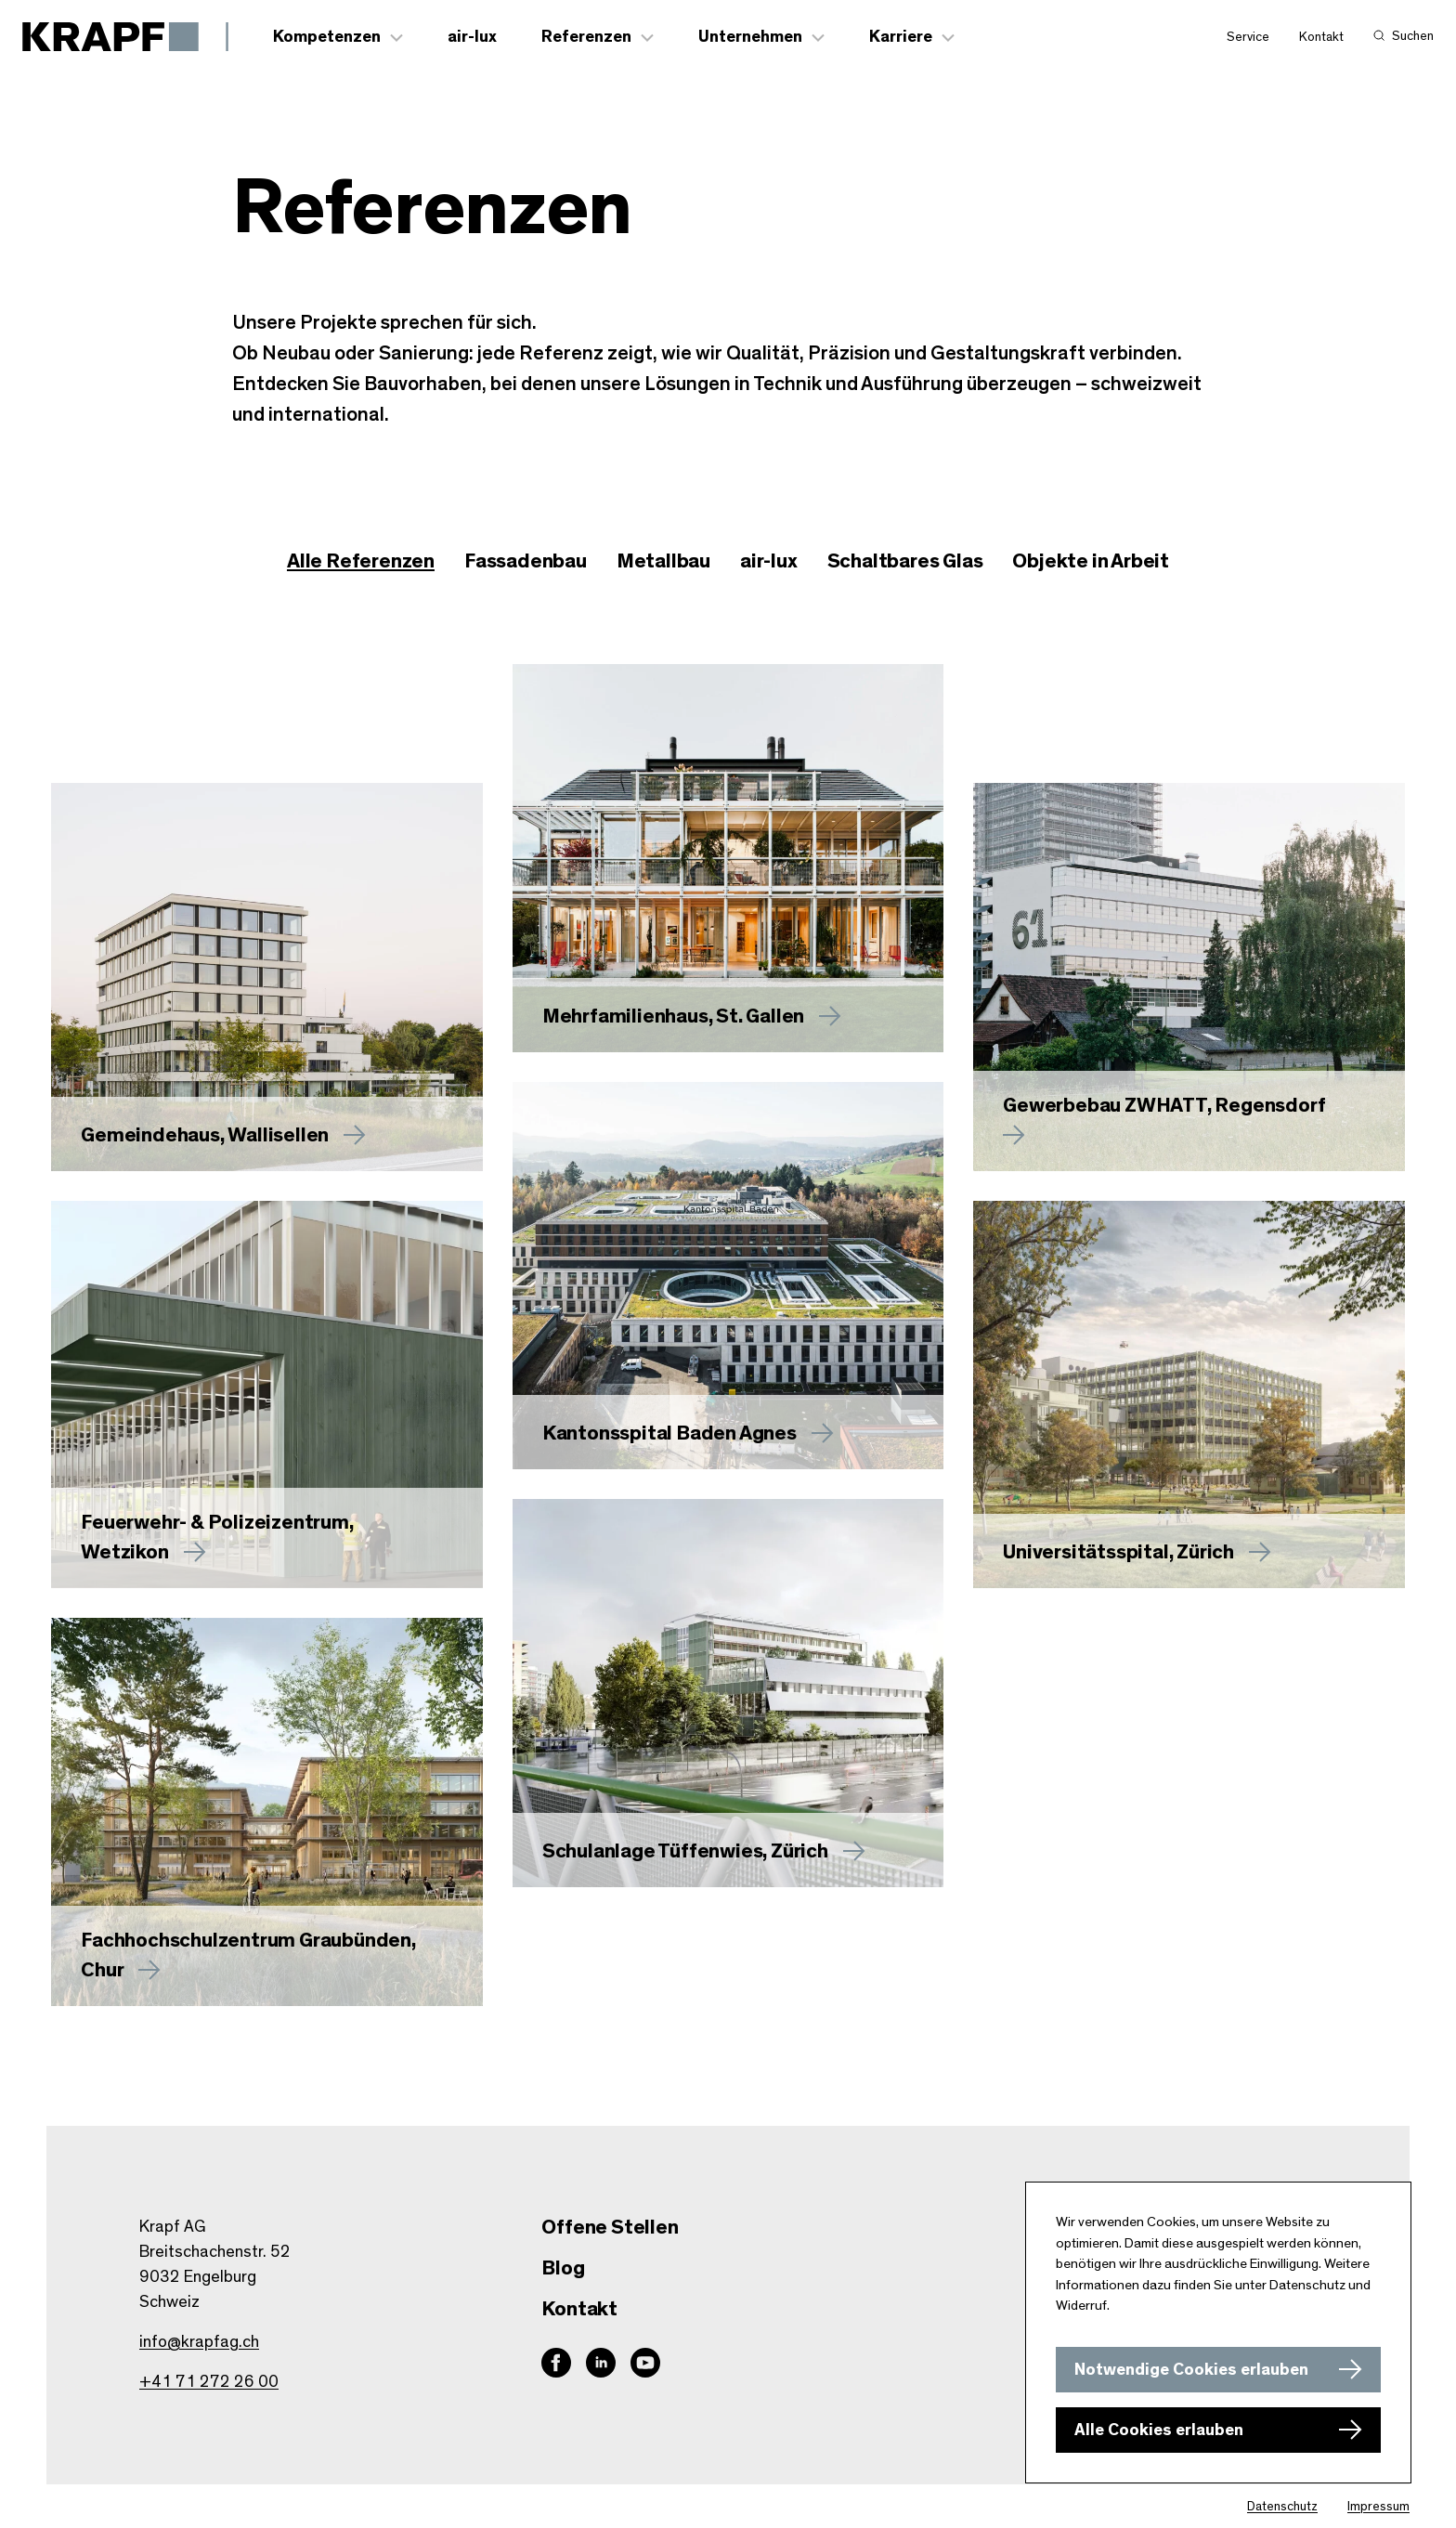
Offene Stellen (609, 2227)
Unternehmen (751, 38)
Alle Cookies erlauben (1158, 2430)
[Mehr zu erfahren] (728, 859)
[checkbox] (525, 563)
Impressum (1378, 2506)
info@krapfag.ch (199, 2342)
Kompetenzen (328, 38)
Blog (562, 2268)
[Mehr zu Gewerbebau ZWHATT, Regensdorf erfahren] (1189, 978)
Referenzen (587, 38)
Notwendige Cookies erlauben (1191, 2370)
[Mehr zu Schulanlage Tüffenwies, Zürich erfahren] (728, 1694)
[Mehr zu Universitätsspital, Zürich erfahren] (1189, 1396)
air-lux (473, 38)
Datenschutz (1282, 2506)
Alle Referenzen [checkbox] (361, 562)
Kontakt (1321, 38)
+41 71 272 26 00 (209, 2382)
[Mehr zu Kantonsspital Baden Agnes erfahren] (728, 1277)
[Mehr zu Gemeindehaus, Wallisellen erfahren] (267, 978)
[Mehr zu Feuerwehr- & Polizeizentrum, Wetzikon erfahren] (267, 1396)
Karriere (901, 38)
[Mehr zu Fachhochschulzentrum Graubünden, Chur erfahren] (267, 1813)
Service (1248, 38)
